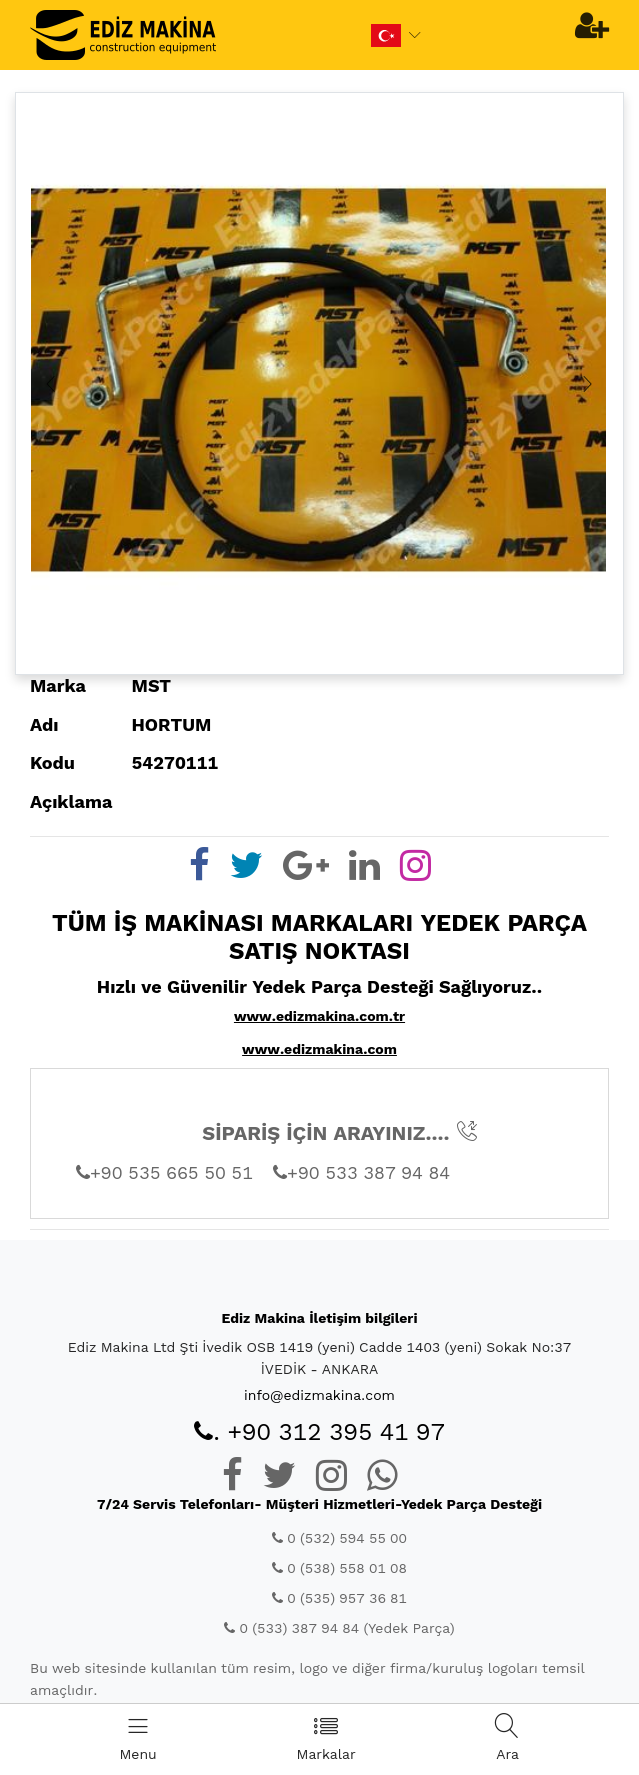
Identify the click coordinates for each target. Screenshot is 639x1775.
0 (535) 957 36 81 (339, 1598)
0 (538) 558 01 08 (339, 1568)
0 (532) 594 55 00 (339, 1538)
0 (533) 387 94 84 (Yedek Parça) (339, 1628)
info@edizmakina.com (319, 1395)
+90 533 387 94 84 (361, 1172)
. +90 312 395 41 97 (319, 1432)
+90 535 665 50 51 (164, 1172)
